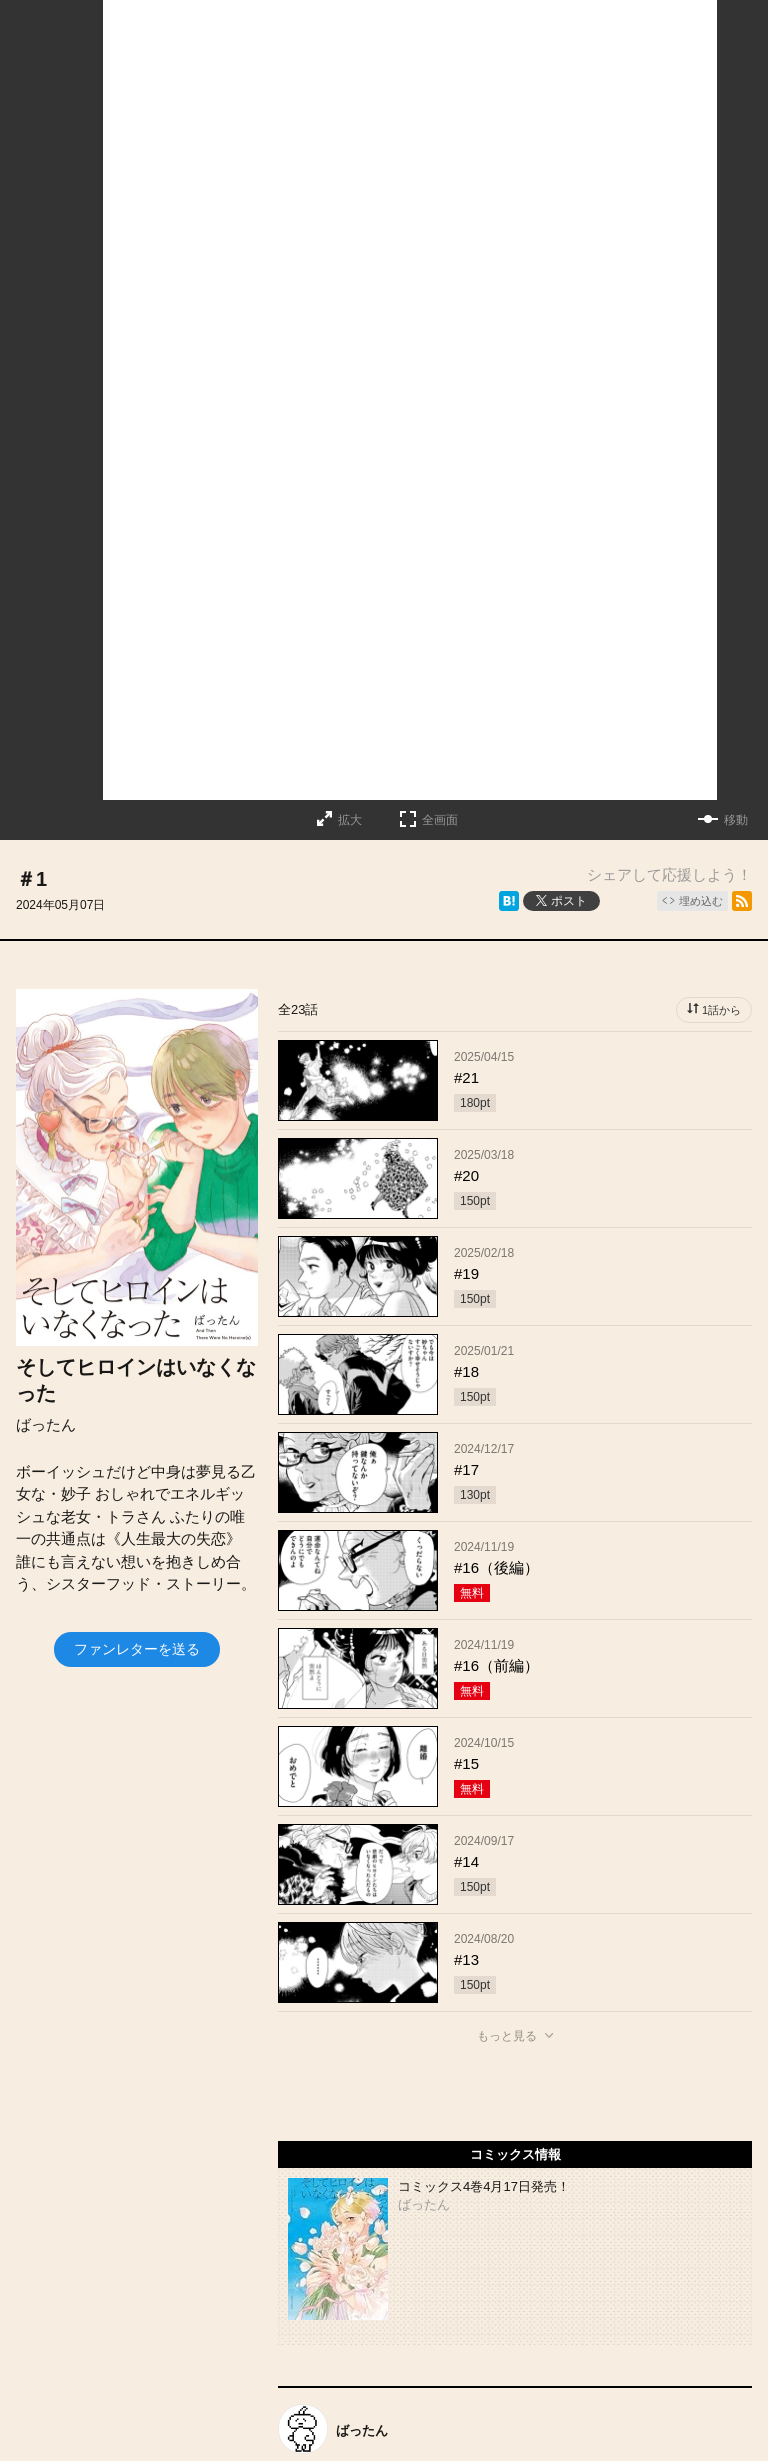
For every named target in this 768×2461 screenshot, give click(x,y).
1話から (721, 1010)
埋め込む (701, 901)
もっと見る (507, 2036)
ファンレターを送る (137, 1649)
